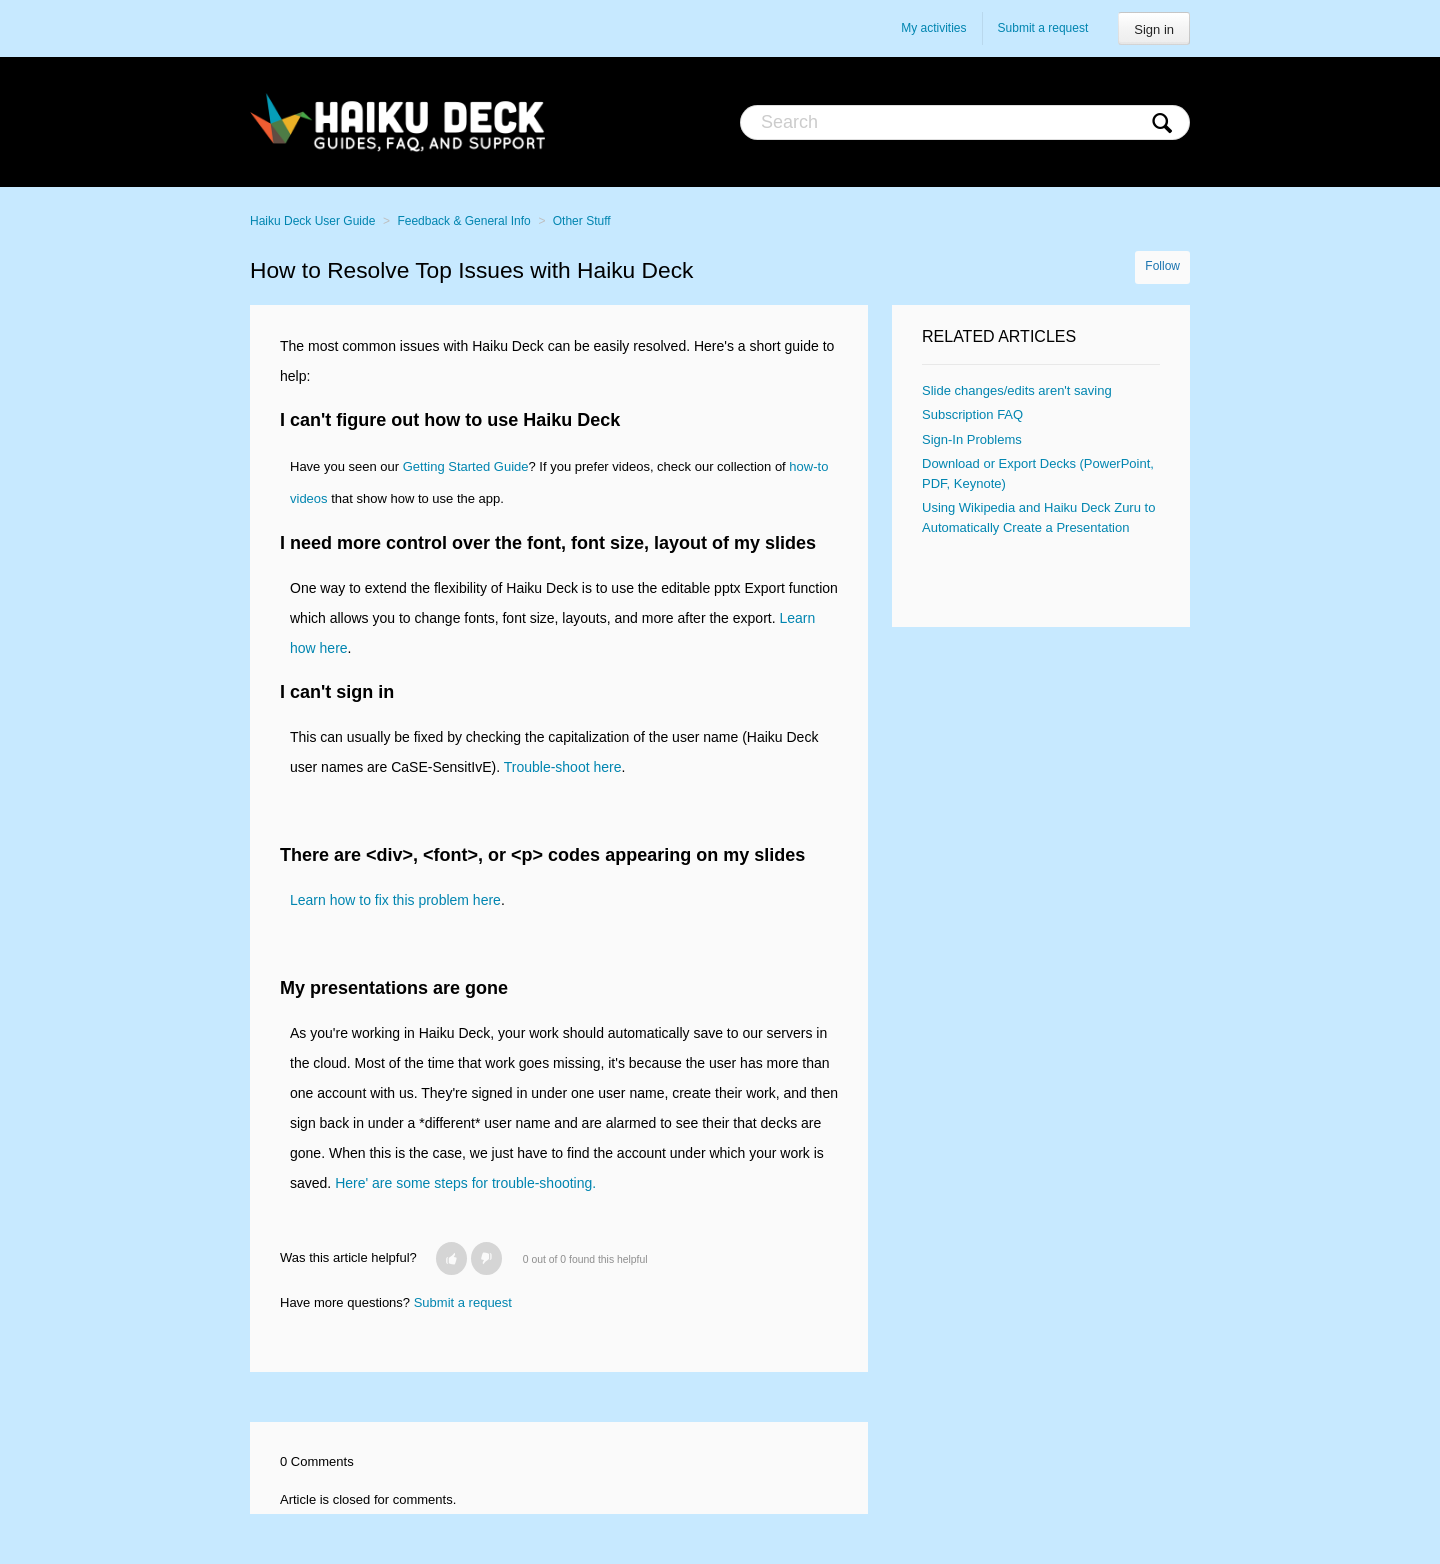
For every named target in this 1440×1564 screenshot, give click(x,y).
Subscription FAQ (972, 414)
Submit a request (1043, 28)
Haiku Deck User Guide (312, 221)
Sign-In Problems (972, 439)
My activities (933, 28)
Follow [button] (1162, 266)
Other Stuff (582, 221)
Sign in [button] (1154, 29)
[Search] (965, 122)
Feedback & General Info (463, 221)
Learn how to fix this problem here (395, 900)
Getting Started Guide (466, 466)
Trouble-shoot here (563, 767)
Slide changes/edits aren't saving (1017, 390)
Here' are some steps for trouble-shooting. (465, 1183)
